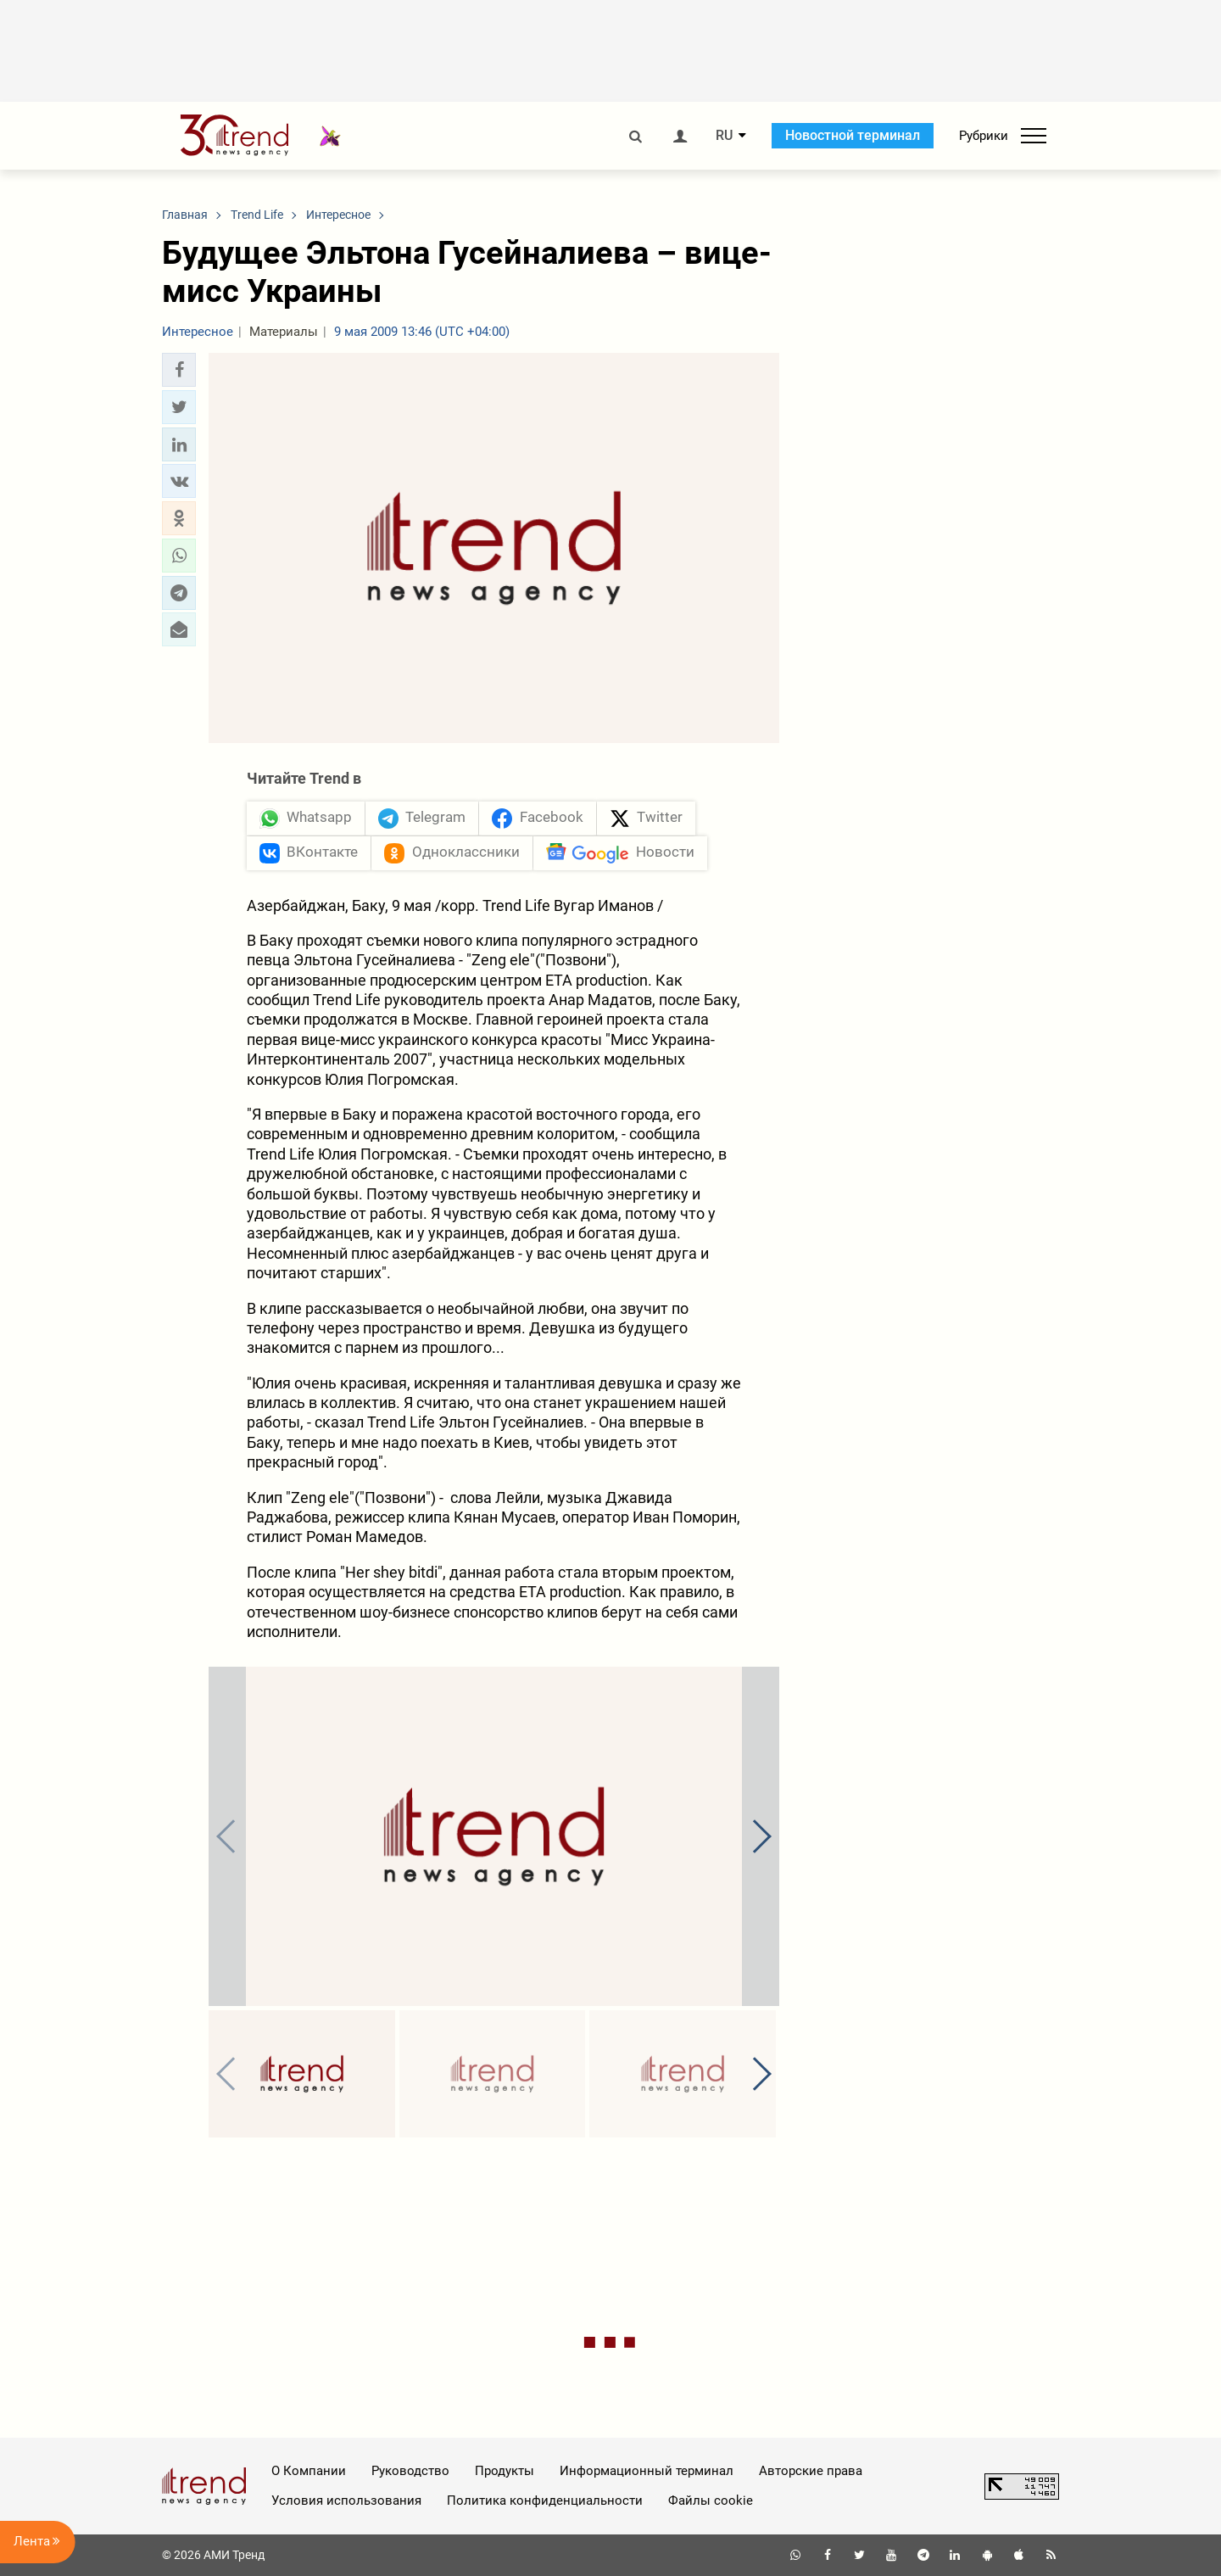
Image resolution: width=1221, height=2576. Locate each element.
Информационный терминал (646, 2470)
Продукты (504, 2470)
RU (724, 135)
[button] (179, 370)
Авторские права (810, 2470)
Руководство (410, 2470)
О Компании (308, 2470)
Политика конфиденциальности (545, 2500)
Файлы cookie (710, 2500)
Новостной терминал (852, 135)
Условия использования (346, 2500)
